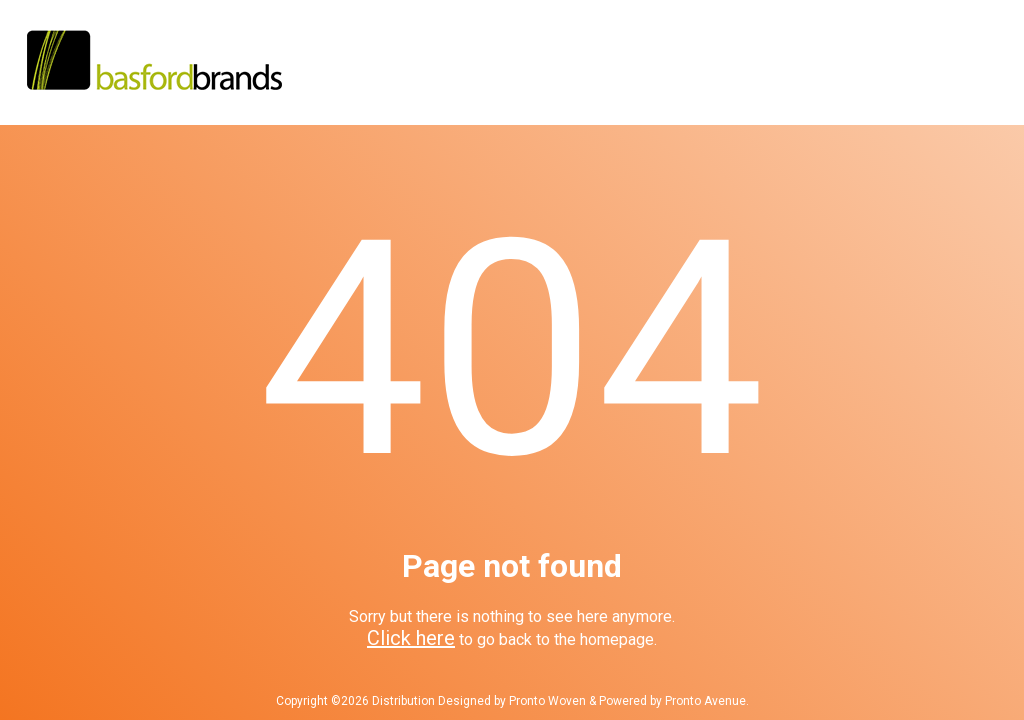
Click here (411, 638)
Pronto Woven (547, 701)
